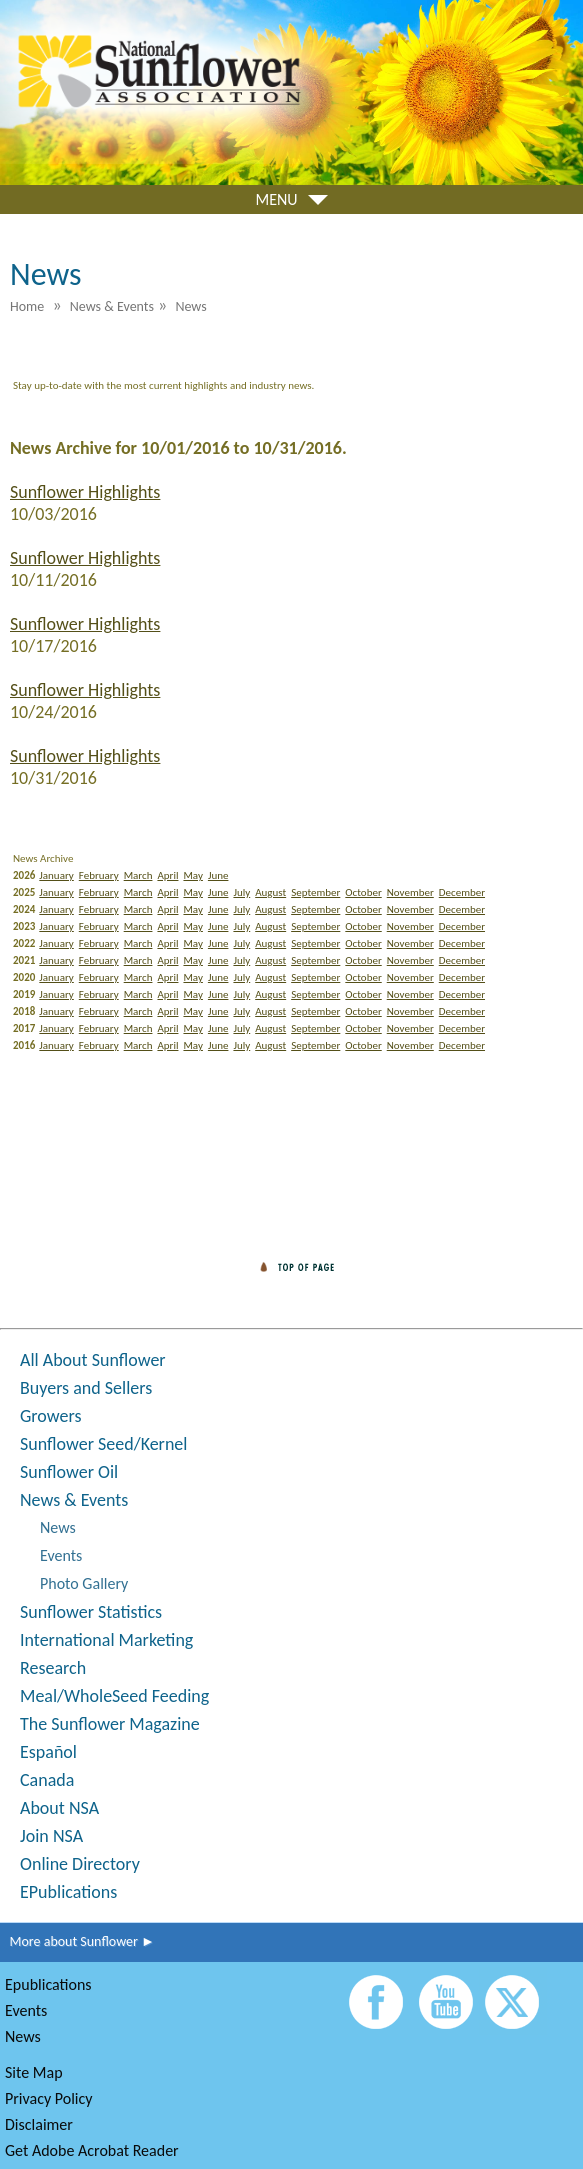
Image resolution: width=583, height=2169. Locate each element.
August (270, 892)
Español (48, 1752)
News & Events (74, 1500)
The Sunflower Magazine (110, 1724)
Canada (47, 1780)
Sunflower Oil (69, 1472)
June (218, 875)
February (99, 875)
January (56, 875)
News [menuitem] (190, 306)
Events (61, 1555)
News (58, 1527)
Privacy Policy (49, 2098)
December (462, 892)
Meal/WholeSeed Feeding (114, 1696)
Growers (50, 1416)
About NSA (59, 1808)
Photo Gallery (84, 1583)
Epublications (48, 1984)
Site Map (34, 2072)
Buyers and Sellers (86, 1388)
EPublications (68, 1892)
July (241, 892)
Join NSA (51, 1836)
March (138, 875)
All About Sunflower (93, 1360)
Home (27, 306)
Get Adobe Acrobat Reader (92, 2150)
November (410, 892)
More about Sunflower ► (77, 1941)
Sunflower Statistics (91, 1612)
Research (53, 1668)
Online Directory (80, 1864)
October (363, 892)
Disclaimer (39, 2124)
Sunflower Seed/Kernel (103, 1444)
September (315, 892)
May (192, 875)
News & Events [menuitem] (112, 306)
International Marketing (106, 1640)
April (167, 875)
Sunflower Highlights (85, 492)
